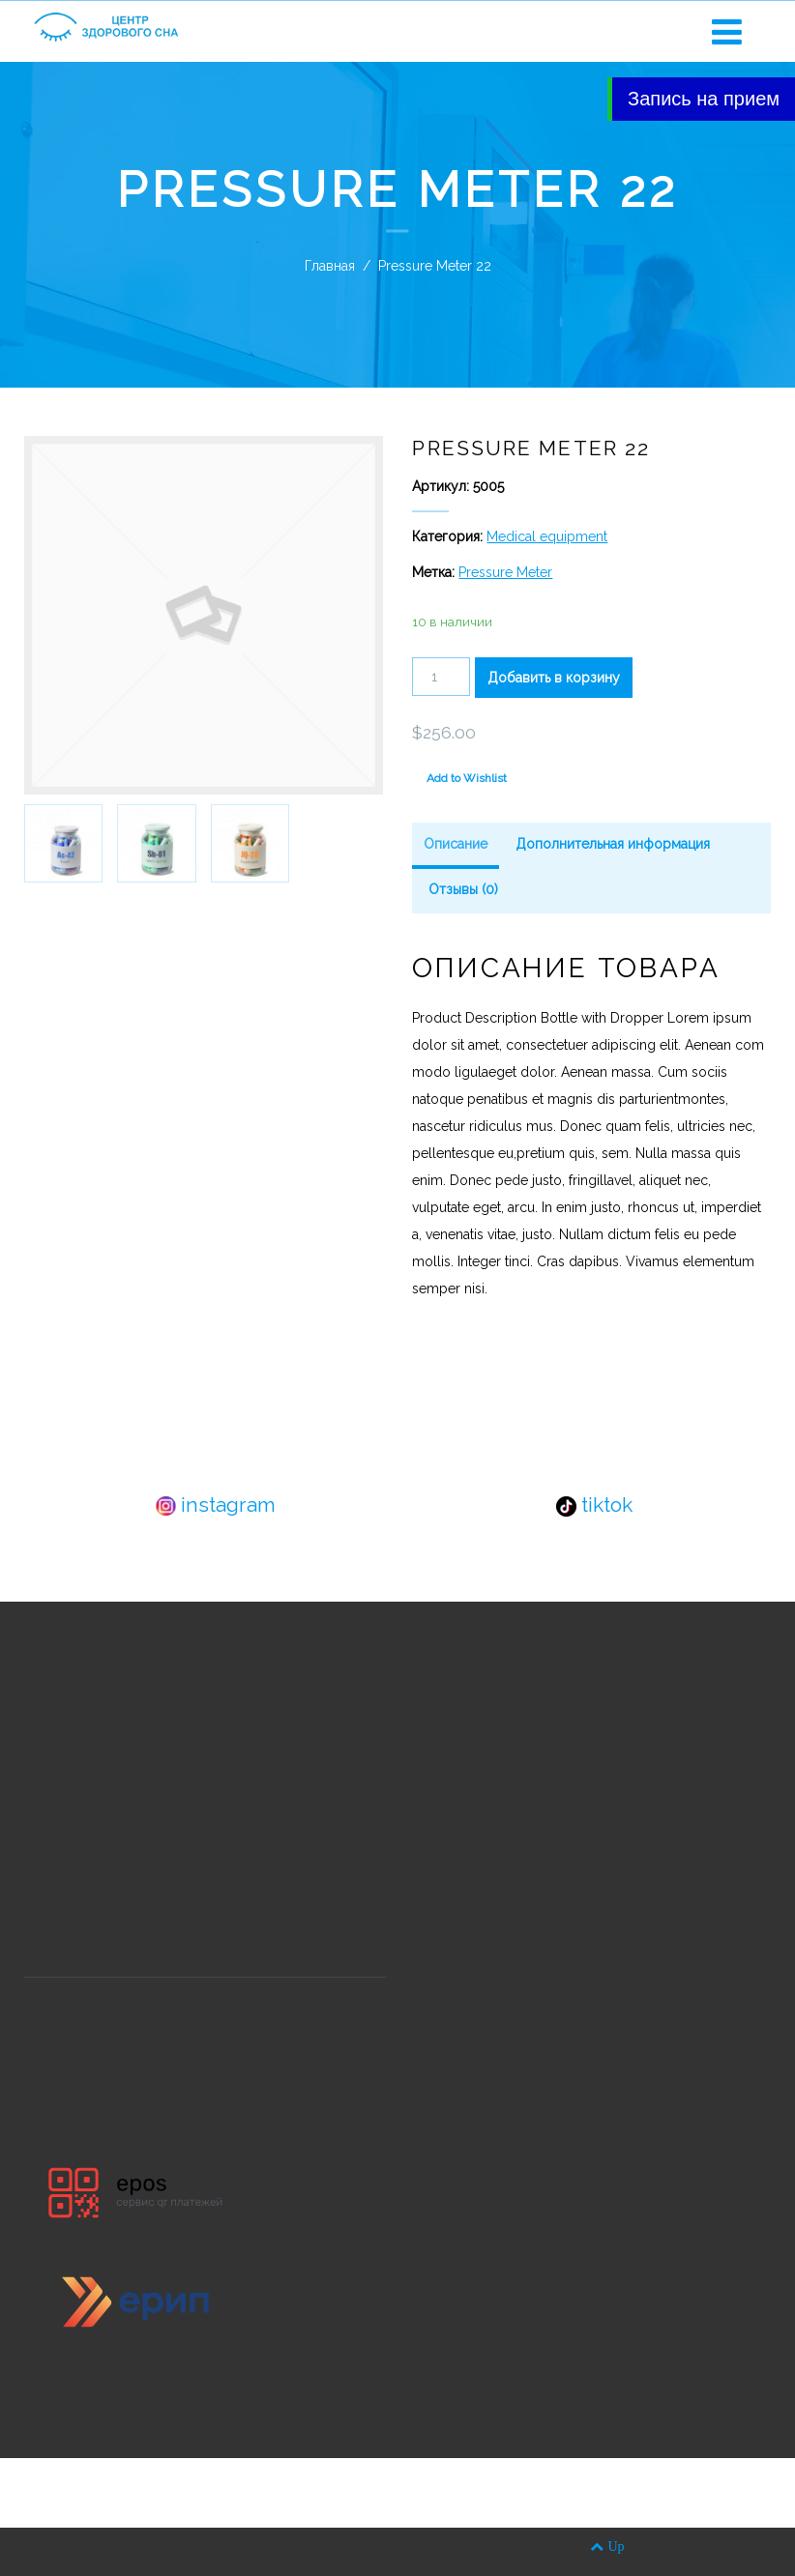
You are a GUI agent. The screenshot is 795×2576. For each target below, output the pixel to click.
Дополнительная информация (612, 844)
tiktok (594, 1504)
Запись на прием (704, 98)
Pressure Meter (505, 572)
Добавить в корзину (553, 677)
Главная (330, 266)
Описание (455, 844)
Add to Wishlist (467, 778)
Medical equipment (546, 536)
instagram (216, 1504)
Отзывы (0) (463, 889)
